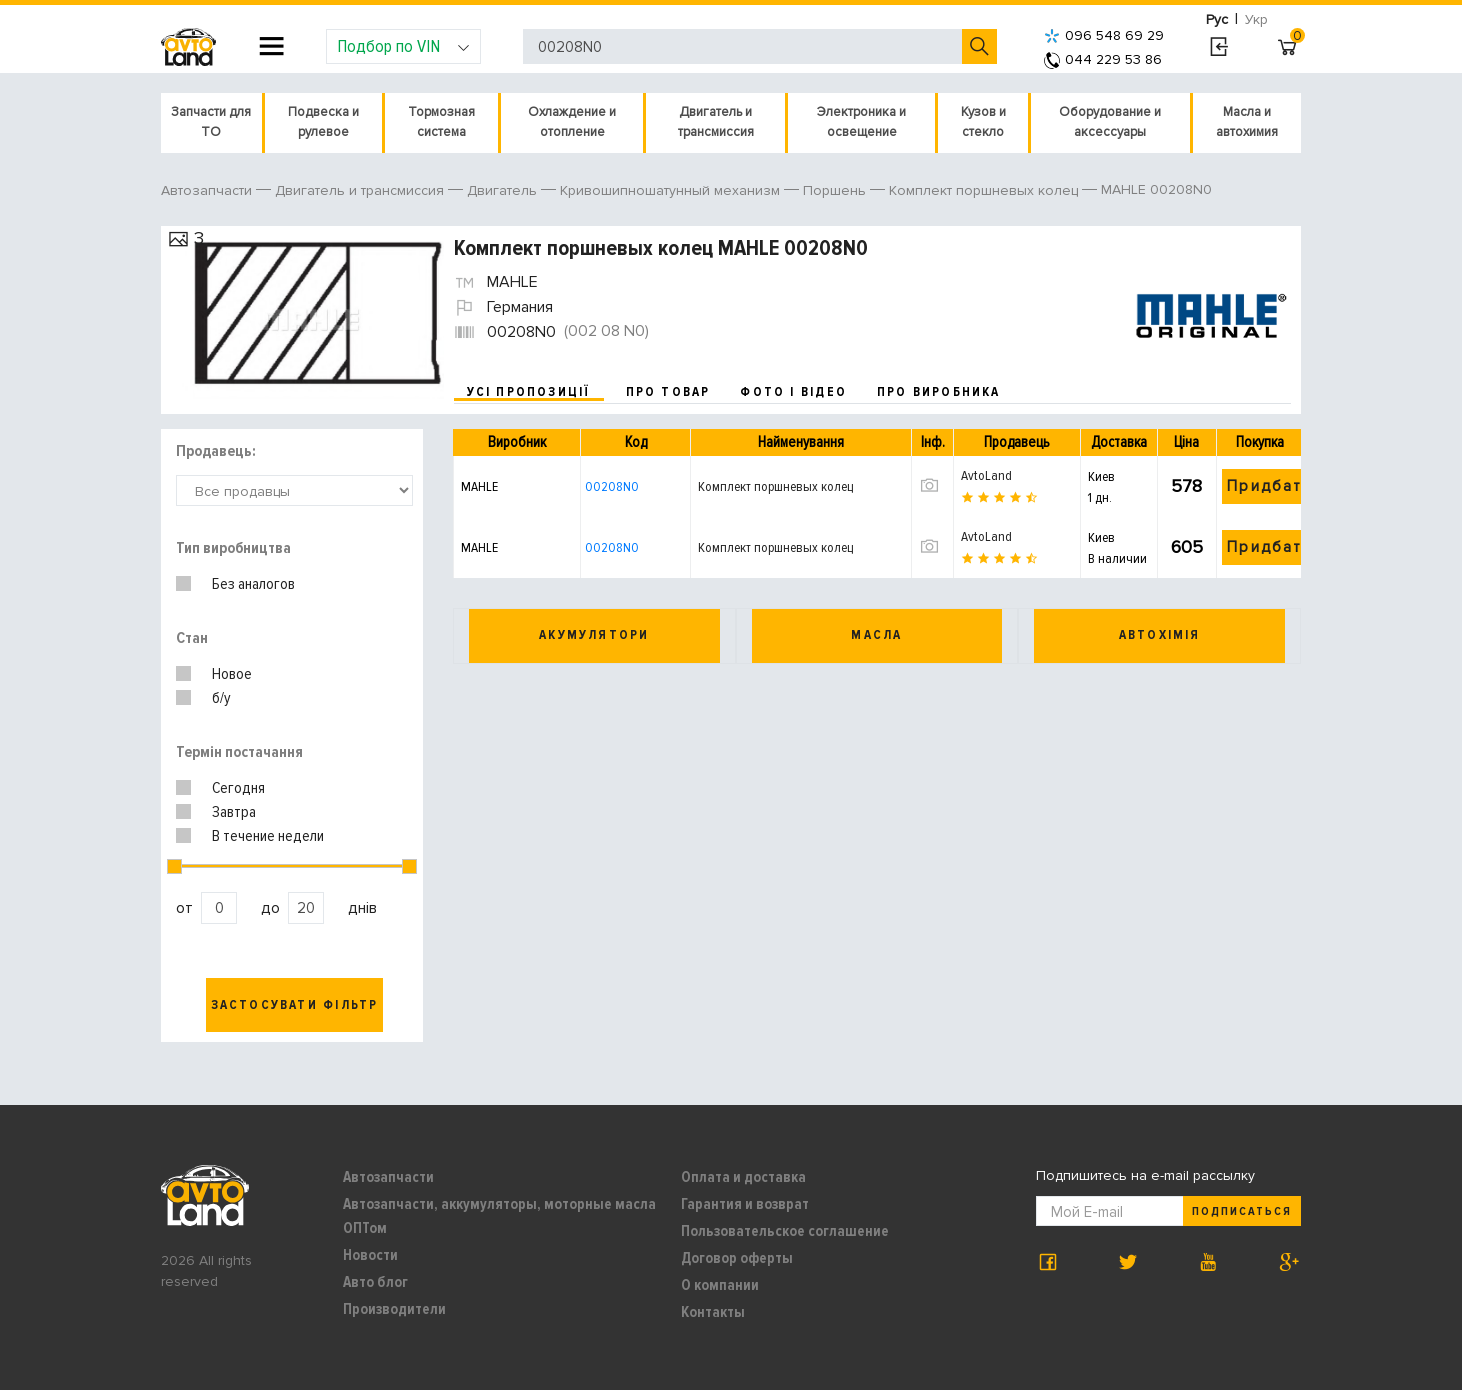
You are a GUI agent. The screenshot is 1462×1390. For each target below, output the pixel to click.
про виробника (939, 392)
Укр (1256, 19)
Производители (394, 1309)
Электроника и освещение (861, 122)
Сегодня (238, 788)
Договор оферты (737, 1258)
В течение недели (268, 836)
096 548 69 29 (1104, 35)
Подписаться (1242, 1211)
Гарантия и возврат (745, 1204)
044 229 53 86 (1103, 59)
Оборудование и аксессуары (1110, 122)
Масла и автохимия (1247, 122)
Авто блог (375, 1282)
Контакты (713, 1312)
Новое (232, 674)
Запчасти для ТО (211, 122)
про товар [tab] (668, 392)
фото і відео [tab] (793, 392)
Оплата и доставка (743, 1177)
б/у (221, 698)
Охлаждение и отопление (572, 122)
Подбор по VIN (403, 46)
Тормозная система (441, 122)
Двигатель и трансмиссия (716, 122)
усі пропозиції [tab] (529, 392)
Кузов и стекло (983, 122)
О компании (720, 1285)
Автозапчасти (388, 1177)
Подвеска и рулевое (323, 122)
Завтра (234, 812)
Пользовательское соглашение (785, 1231)
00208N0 (612, 486)
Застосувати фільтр (295, 1005)
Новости (370, 1255)
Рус (1217, 19)
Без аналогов (253, 584)
